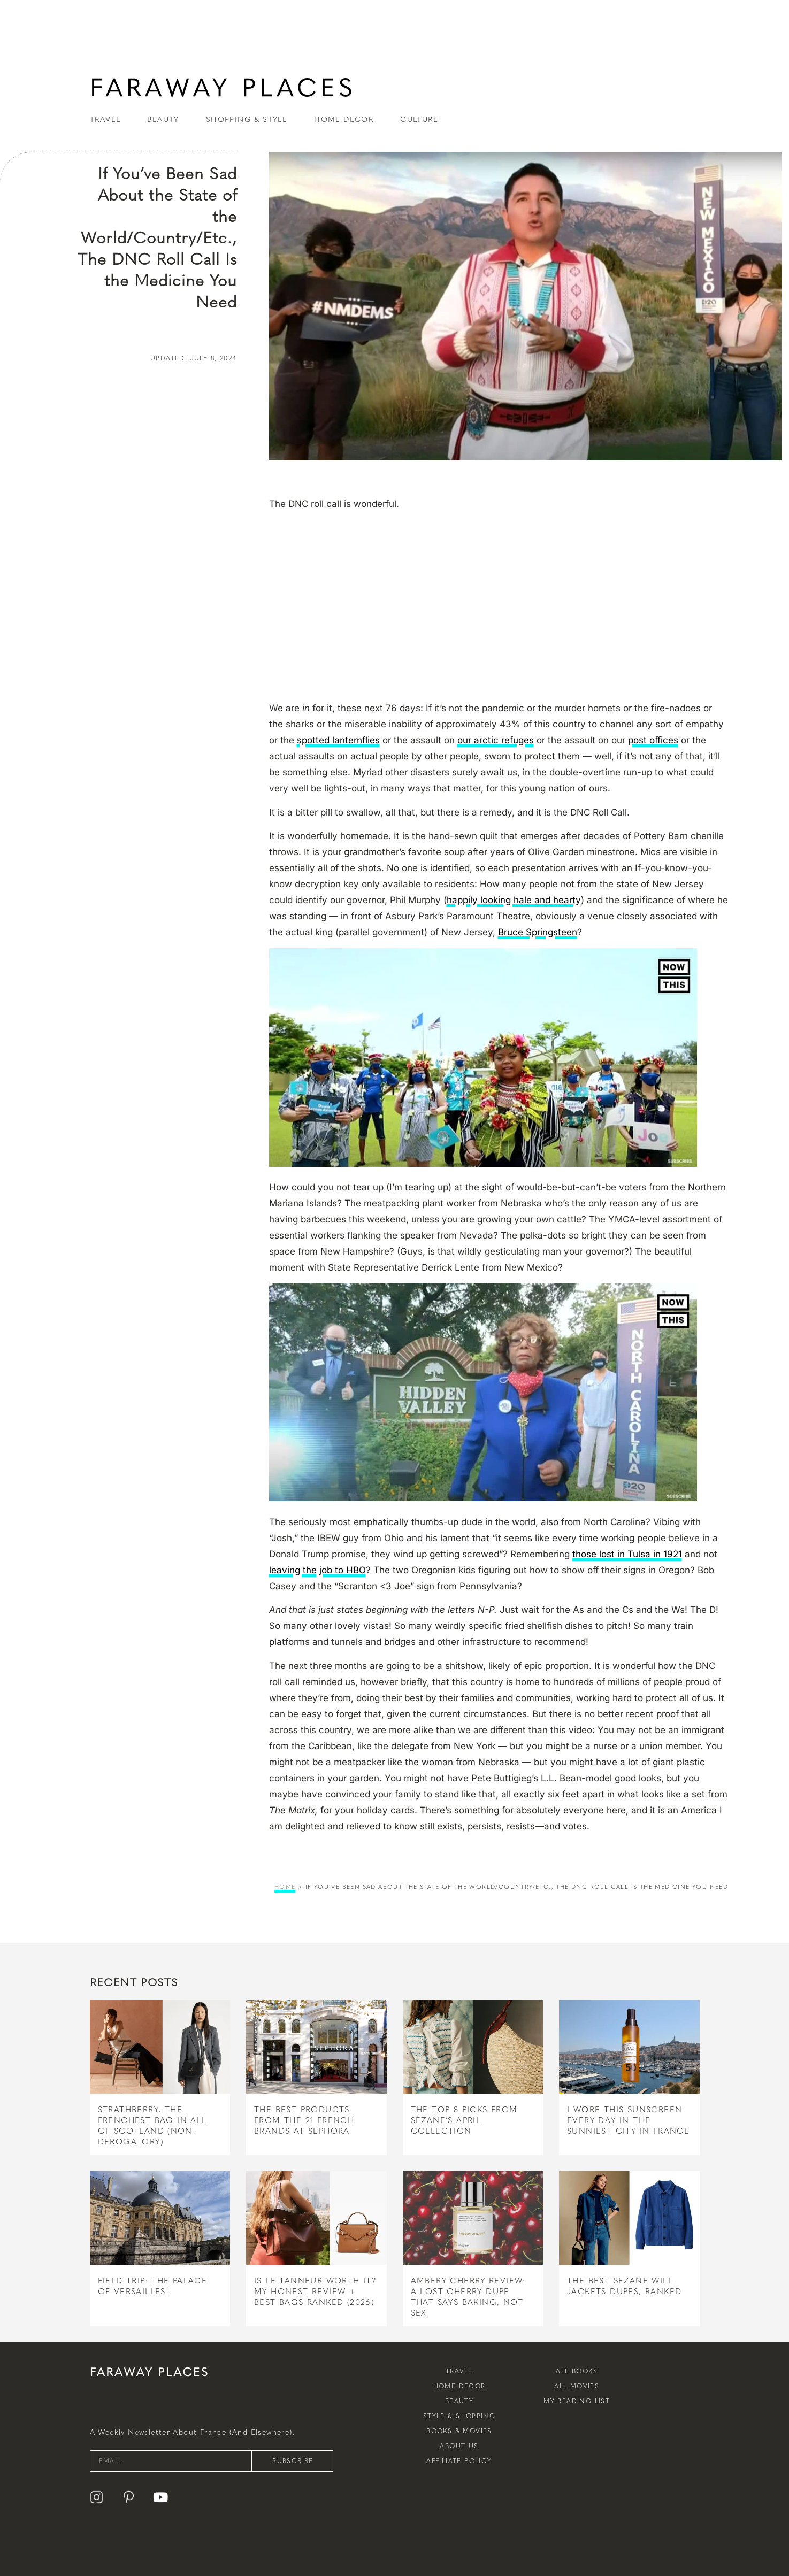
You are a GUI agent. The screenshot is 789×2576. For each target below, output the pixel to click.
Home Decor (459, 2386)
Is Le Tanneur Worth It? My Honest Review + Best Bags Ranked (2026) (315, 2291)
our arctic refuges (495, 740)
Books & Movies (459, 2431)
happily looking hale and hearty (514, 900)
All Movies (576, 2386)
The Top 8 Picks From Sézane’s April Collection (464, 2120)
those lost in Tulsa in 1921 (627, 1554)
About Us (459, 2446)
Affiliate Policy (459, 2461)
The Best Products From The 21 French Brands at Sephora (304, 2120)
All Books (577, 2371)
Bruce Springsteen (537, 932)
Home (285, 1886)
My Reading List (576, 2401)
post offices (653, 740)
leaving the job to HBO (317, 1570)
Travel (459, 2371)
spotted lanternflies (338, 740)
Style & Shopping (459, 2416)
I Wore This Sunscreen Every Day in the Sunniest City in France (628, 2120)
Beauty (459, 2401)
